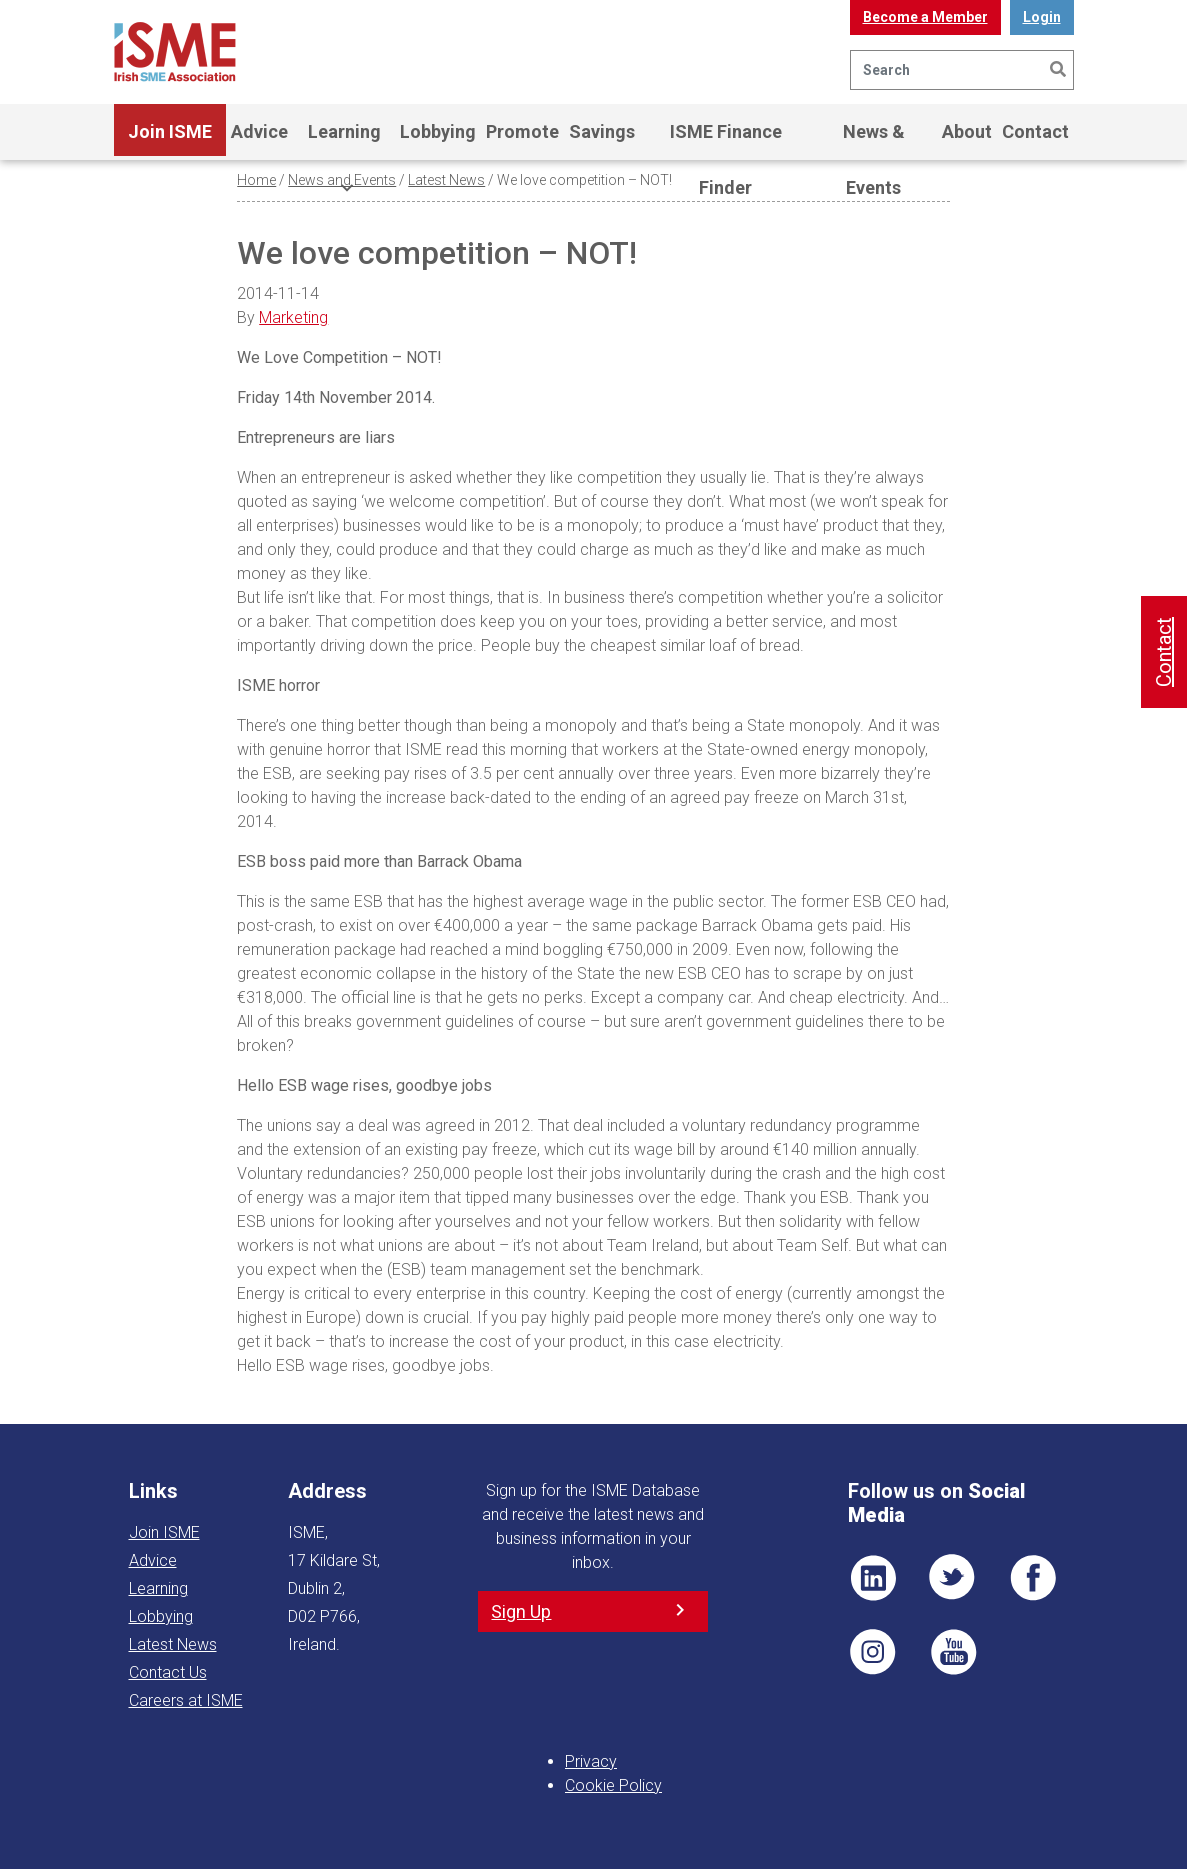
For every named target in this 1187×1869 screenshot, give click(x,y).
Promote (522, 131)
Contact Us (168, 1672)
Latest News (446, 180)
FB (1033, 1578)
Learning (344, 140)
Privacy (591, 1761)
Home (256, 180)
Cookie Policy (613, 1785)
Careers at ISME (186, 1700)
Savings (602, 131)
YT (953, 1652)
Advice (259, 131)
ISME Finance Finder (726, 140)
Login (1042, 17)
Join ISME (170, 140)
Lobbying (438, 131)
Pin (873, 1652)
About (967, 131)
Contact (1035, 131)
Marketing (293, 317)
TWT (953, 1578)
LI (873, 1578)
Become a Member (925, 17)
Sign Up (521, 1611)
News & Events (874, 140)
